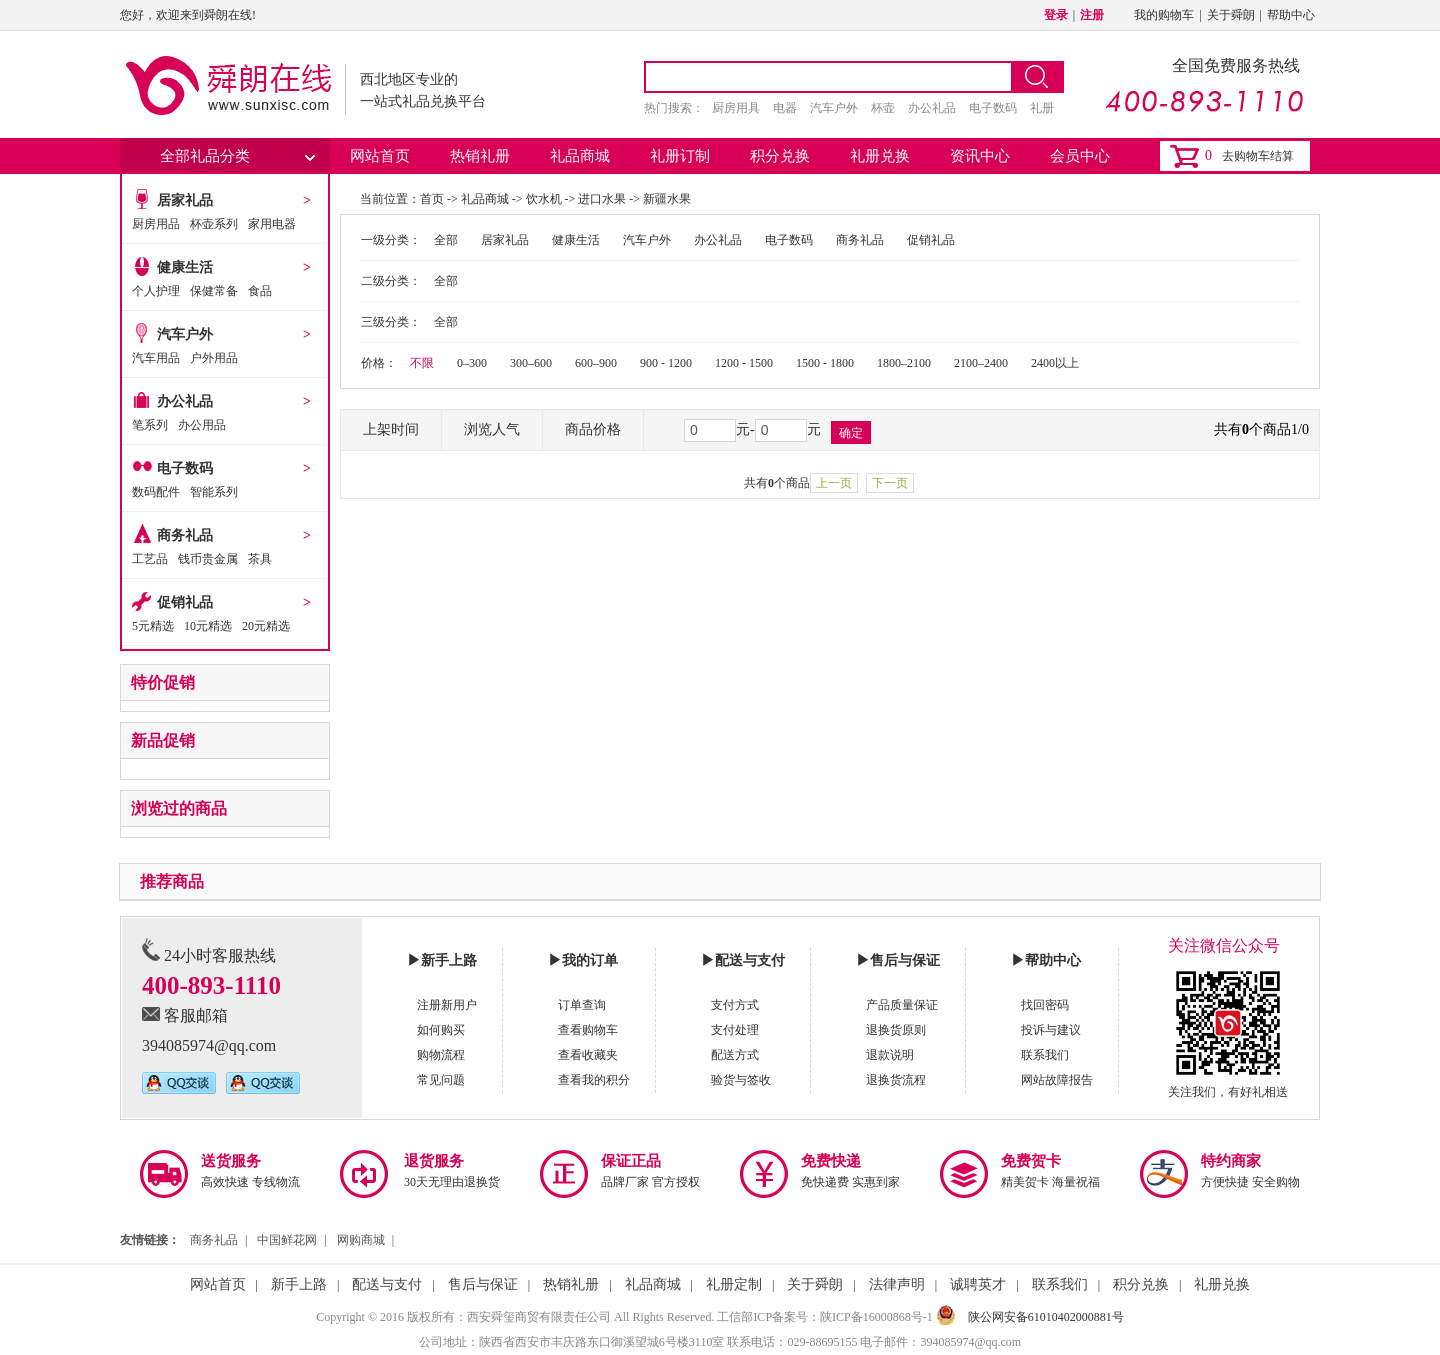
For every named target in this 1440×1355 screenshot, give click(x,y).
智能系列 (214, 492)
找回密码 (1045, 1005)
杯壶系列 (214, 224)
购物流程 (441, 1055)
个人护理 (156, 291)
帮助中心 (1291, 15)
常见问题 (441, 1080)
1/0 (1300, 429)
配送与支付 (387, 1284)
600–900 (596, 363)
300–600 (531, 363)
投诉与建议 (1051, 1030)
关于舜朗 (1231, 15)
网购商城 (361, 1240)
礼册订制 (680, 156)
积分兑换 (780, 156)
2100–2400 (981, 363)
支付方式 (735, 1005)
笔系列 (150, 425)
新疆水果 (667, 199)
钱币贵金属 (208, 559)
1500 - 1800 (825, 363)
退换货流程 (896, 1080)
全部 (446, 240)
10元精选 (208, 626)
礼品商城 (580, 156)
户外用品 (214, 358)
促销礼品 (185, 602)
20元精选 (266, 626)
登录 (1056, 15)
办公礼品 (932, 108)
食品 (260, 291)
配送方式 (735, 1055)
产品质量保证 (902, 1005)
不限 (422, 363)
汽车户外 (834, 108)
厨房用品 (156, 224)
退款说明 (890, 1055)
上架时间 (391, 429)
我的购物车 (1164, 15)
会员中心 (1080, 156)
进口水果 (602, 199)
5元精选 (153, 626)
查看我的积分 (594, 1080)
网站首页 (380, 156)
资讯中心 (980, 156)
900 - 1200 (666, 363)
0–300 (472, 363)
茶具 (260, 559)
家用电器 (272, 224)
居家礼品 (185, 200)
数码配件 (156, 492)
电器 (785, 108)
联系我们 (1045, 1055)
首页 (432, 199)
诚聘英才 (978, 1284)
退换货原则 (896, 1030)
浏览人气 (492, 429)
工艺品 (150, 559)
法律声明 (897, 1284)
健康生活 (185, 267)
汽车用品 (156, 358)
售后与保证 (483, 1284)
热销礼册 (480, 156)
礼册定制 (734, 1284)
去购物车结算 (1258, 156)
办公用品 (202, 425)
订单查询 (582, 1005)
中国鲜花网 (287, 1240)
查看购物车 (588, 1030)
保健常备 (214, 291)
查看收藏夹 (588, 1055)
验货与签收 (741, 1080)
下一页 (890, 483)
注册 (1092, 15)
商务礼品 (185, 535)
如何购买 (441, 1030)
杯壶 (883, 108)
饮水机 (544, 199)
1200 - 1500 (744, 363)
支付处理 (735, 1030)
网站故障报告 (1057, 1080)
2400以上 (1055, 363)
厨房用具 (736, 108)
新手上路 (299, 1284)
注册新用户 (447, 1005)
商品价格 (593, 429)
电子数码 (993, 108)
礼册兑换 (880, 156)
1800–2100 (904, 363)
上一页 (834, 483)
